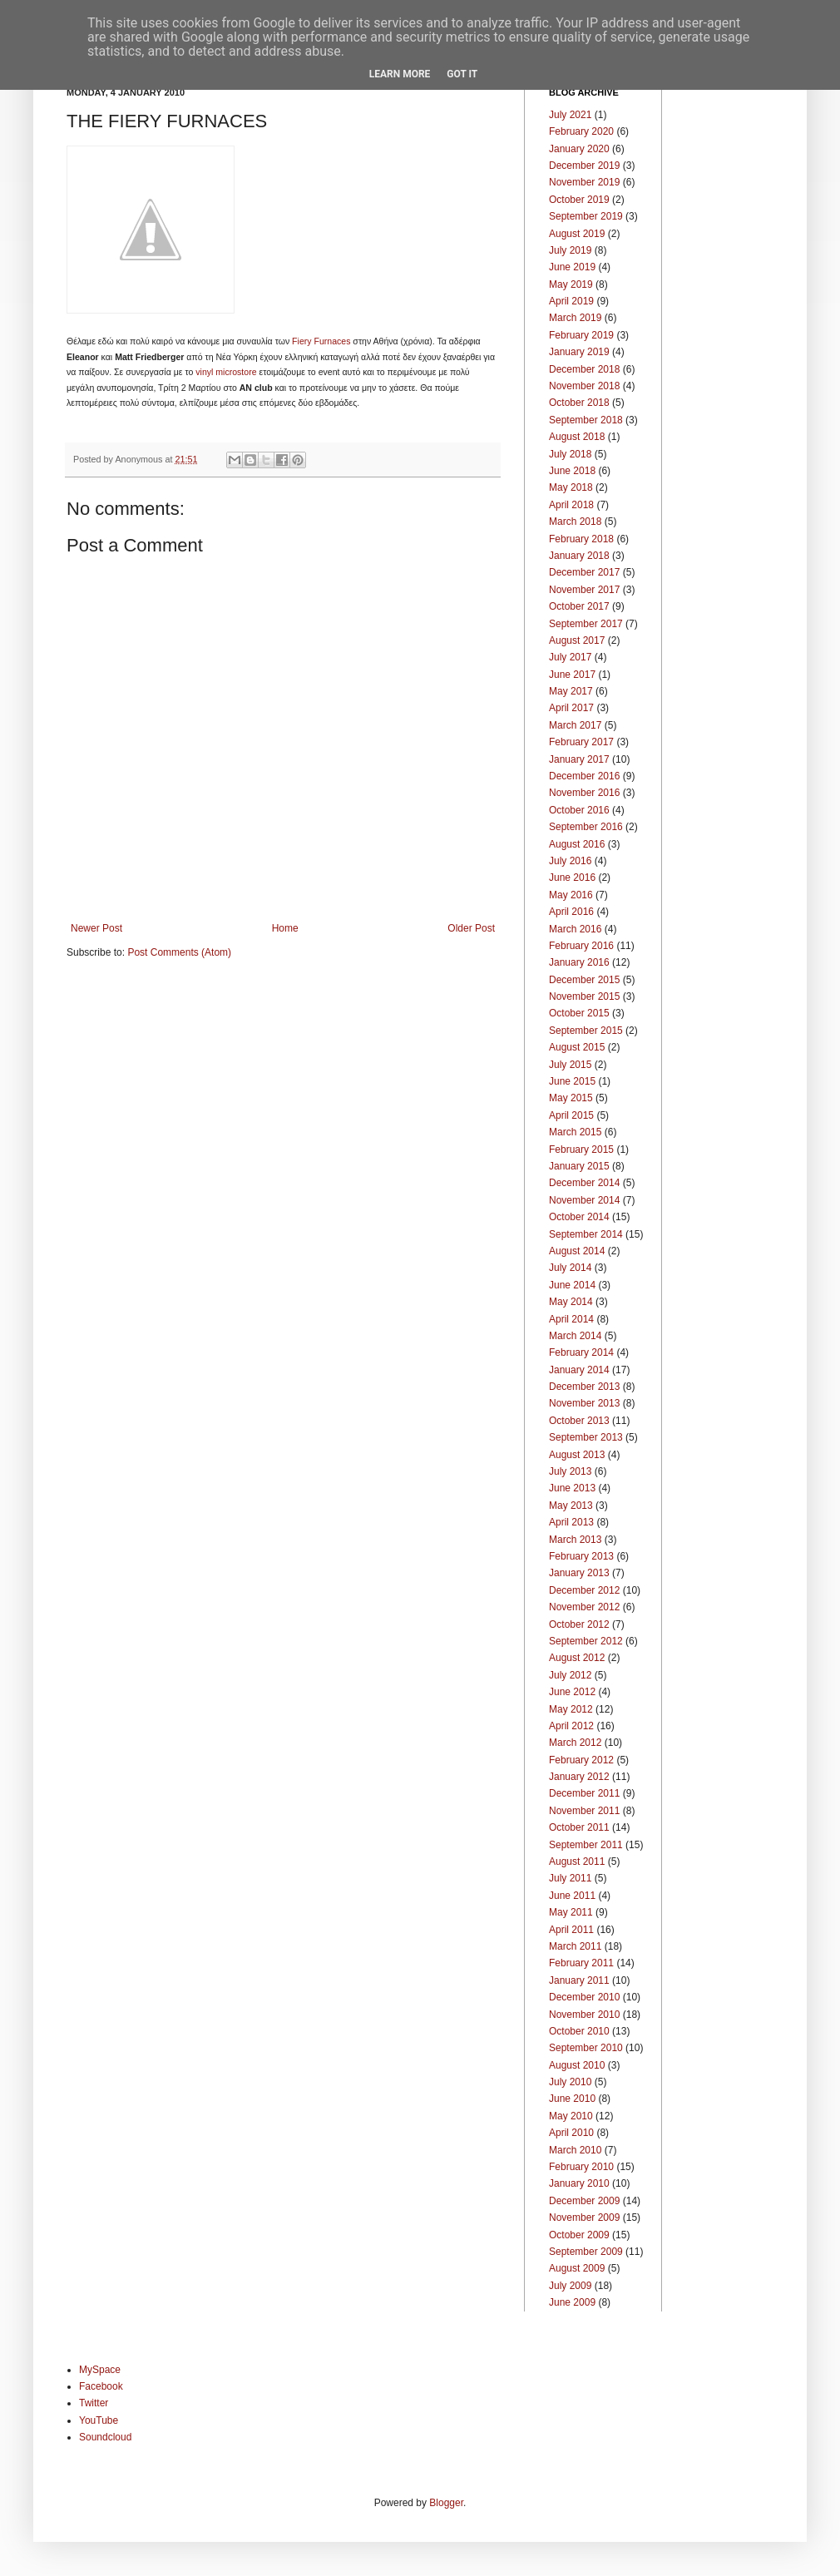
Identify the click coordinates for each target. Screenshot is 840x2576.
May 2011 (571, 1912)
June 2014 (572, 1285)
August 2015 (577, 1047)
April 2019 (571, 301)
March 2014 (575, 1336)
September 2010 (586, 2048)
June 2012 (572, 1692)
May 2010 (571, 2116)
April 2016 (571, 911)
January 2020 (579, 149)
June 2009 (572, 2302)
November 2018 (584, 386)
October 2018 (579, 402)
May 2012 (571, 1709)
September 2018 (586, 420)
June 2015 (572, 1081)
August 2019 (577, 234)
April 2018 (571, 505)
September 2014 (586, 1234)
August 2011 (577, 1861)
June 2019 (572, 267)
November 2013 (584, 1403)
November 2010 (584, 2014)
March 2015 (575, 1132)
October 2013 (579, 1420)
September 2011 (586, 1845)
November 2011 (584, 1811)
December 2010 (584, 1997)
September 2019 (586, 216)
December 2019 (584, 165)
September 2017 (586, 624)
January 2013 (579, 1573)
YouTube (98, 2420)
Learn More (400, 74)
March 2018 (575, 521)
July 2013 (570, 1471)
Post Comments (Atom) (179, 952)
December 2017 (584, 572)
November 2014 (584, 1200)
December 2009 (584, 2201)
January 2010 (579, 2183)
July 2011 (570, 1878)
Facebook (101, 2386)
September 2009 (586, 2251)
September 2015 (586, 1030)
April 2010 (571, 2132)
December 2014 (584, 1183)
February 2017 (581, 742)
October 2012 (579, 1624)
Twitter (93, 2403)
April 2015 (571, 1115)
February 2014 (581, 1352)
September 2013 (586, 1437)
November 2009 (584, 2217)
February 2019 (581, 335)
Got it (462, 74)
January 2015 (579, 1166)
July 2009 (570, 2286)
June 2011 (572, 1895)
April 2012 (571, 1726)
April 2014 (571, 1319)
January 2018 (579, 555)
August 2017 (577, 640)
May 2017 (571, 691)
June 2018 (572, 471)
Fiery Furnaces (321, 341)
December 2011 (584, 1793)
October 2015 (579, 1013)
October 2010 (579, 2031)
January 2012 (579, 1776)
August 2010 (577, 2065)
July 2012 (570, 1675)
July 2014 (570, 1267)
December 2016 (584, 776)
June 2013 (572, 1488)
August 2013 (577, 1455)
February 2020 (581, 131)
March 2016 (575, 929)
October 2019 (579, 199)
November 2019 (584, 182)
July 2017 (570, 657)
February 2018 (581, 539)
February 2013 (581, 1556)
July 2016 (570, 861)
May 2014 (571, 1302)
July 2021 (570, 115)
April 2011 (571, 1930)
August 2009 (577, 2268)
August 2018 (577, 437)
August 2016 (577, 844)
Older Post (471, 928)
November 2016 (584, 793)
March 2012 (575, 1742)
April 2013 (571, 1522)
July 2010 (570, 2082)
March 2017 (575, 725)
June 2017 (572, 674)
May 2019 (571, 284)
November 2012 (584, 1607)
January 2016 (579, 962)
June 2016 (572, 877)
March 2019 (575, 318)
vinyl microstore (225, 372)
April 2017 (571, 708)
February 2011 (581, 1963)
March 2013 (575, 1539)
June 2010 (572, 2098)
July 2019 (570, 250)
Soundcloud (105, 2437)
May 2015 (571, 1098)
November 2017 (584, 590)
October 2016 (579, 810)
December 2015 (584, 980)
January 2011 (579, 1980)
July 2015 (570, 1064)
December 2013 (584, 1386)
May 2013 (571, 1505)
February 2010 (581, 2167)
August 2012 (577, 1658)
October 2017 (579, 606)
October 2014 (579, 1217)
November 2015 (584, 996)
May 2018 (571, 487)
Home (285, 928)
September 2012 (586, 1641)
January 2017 (579, 759)
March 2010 (575, 2150)
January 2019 (579, 352)
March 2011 (575, 1946)
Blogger (446, 2503)
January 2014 (579, 1370)
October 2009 (579, 2235)
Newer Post (96, 928)
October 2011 (579, 1827)
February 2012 (581, 1760)
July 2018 (570, 454)
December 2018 (584, 369)
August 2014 (577, 1251)
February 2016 (581, 946)
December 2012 (584, 1590)
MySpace (100, 2370)
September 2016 (586, 827)
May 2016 (571, 895)
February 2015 (581, 1149)
